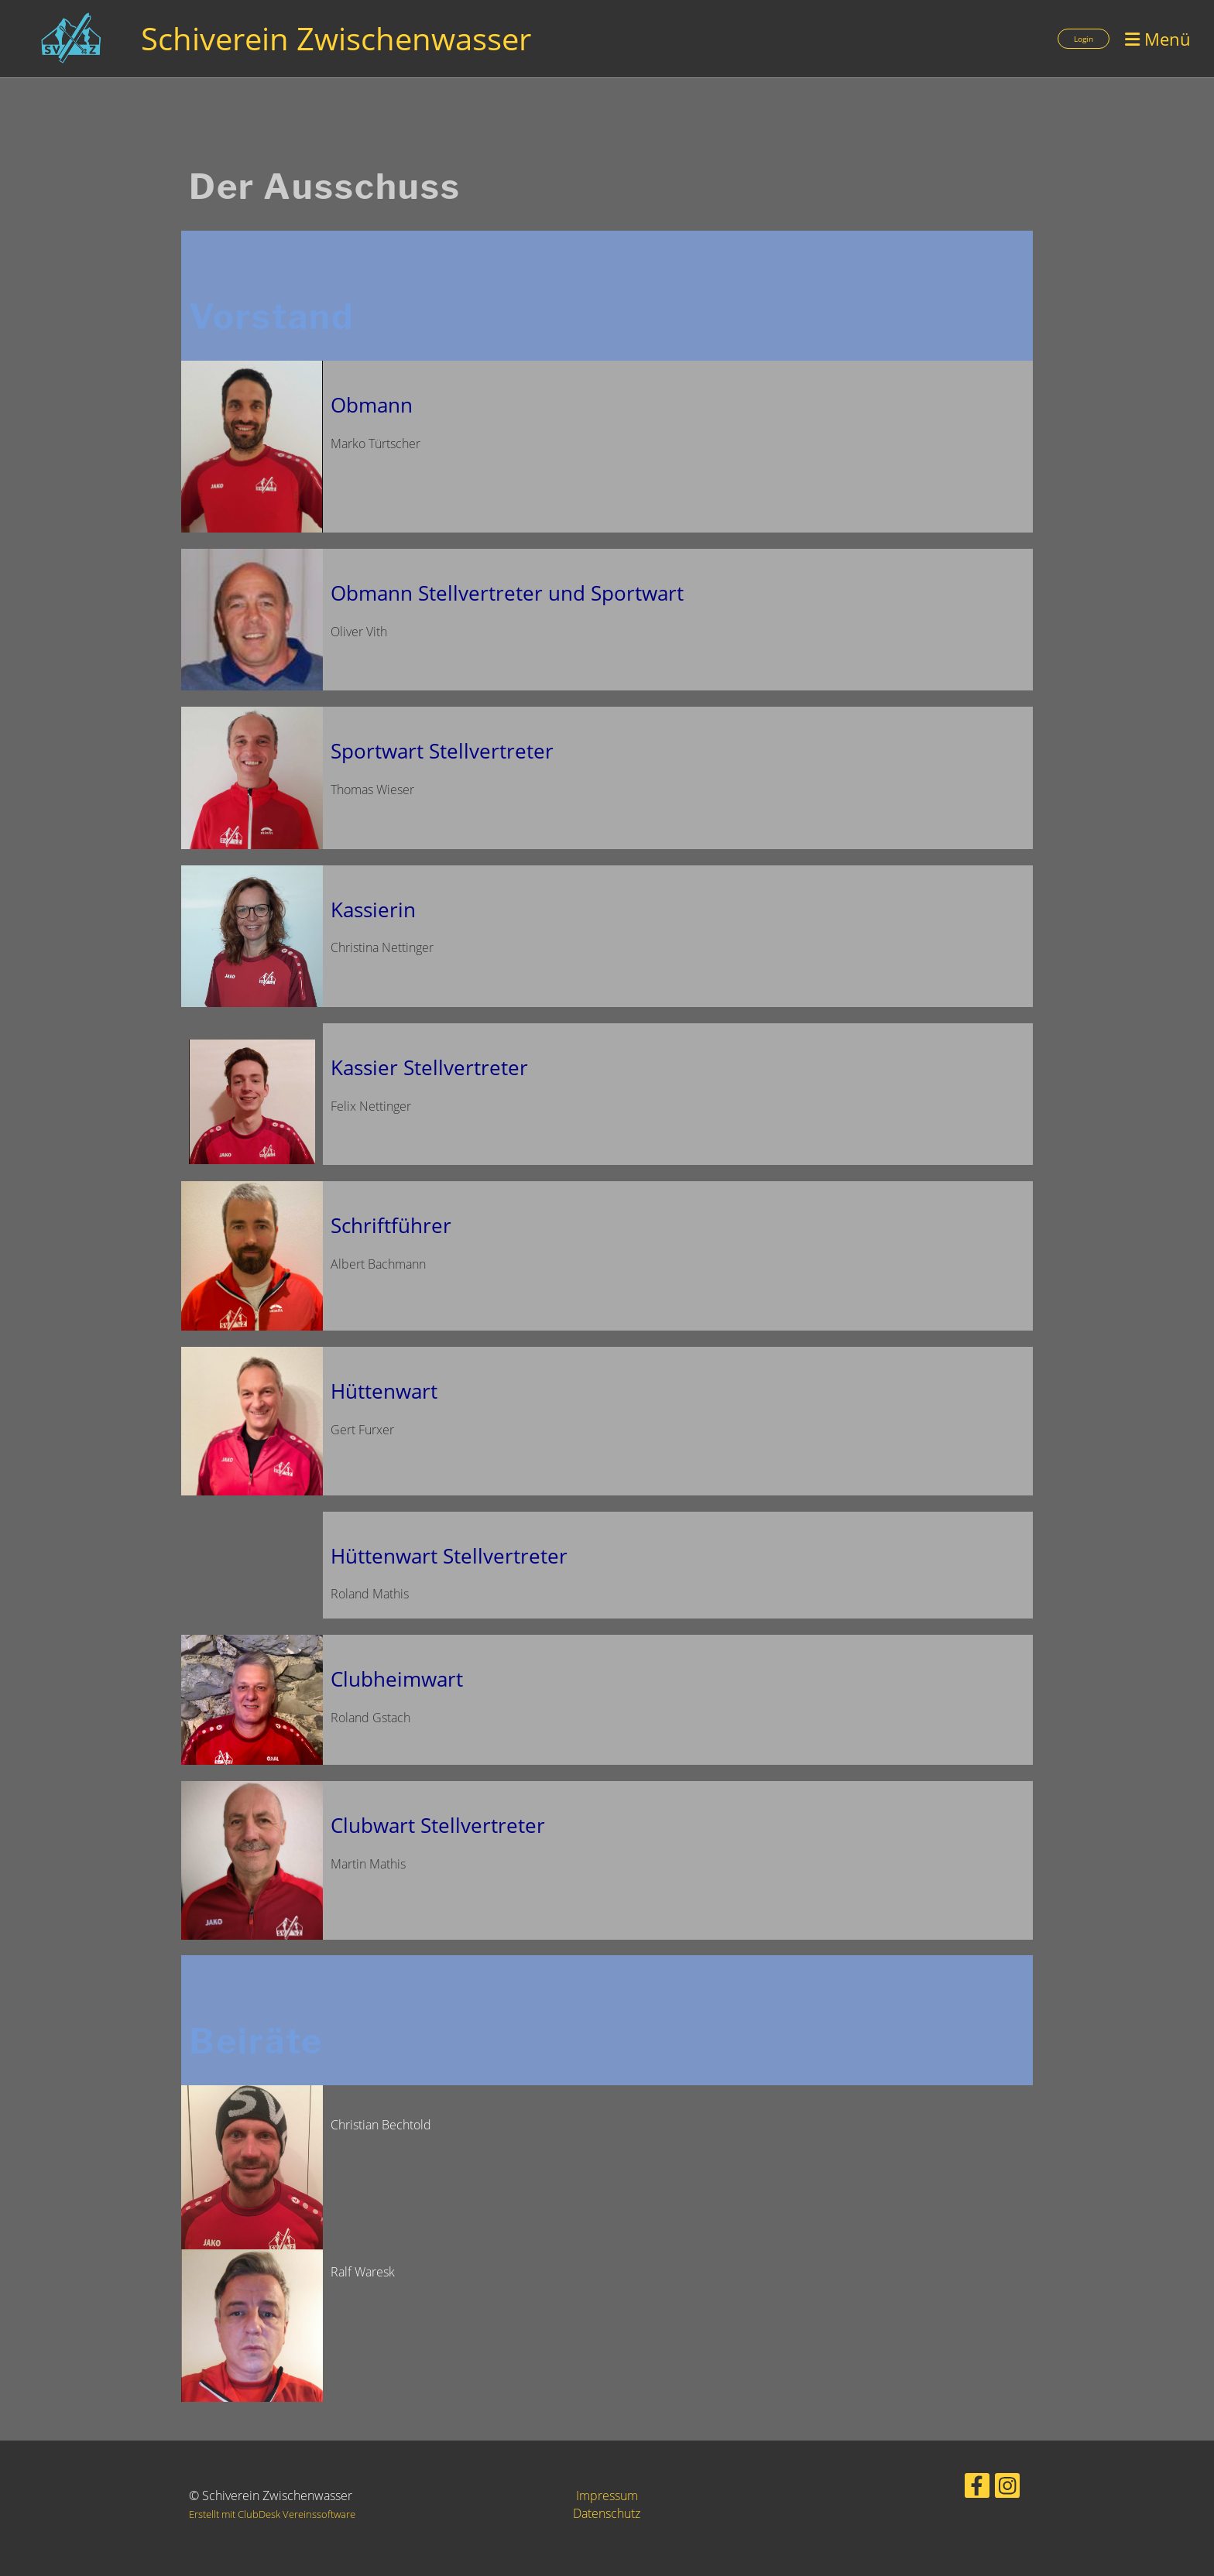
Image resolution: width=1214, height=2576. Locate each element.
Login (1083, 38)
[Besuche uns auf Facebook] (977, 2488)
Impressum (607, 2495)
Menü (1158, 38)
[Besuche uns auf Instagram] (1007, 2488)
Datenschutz (606, 2513)
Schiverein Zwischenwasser (336, 38)
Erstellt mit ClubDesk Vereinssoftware (272, 2514)
